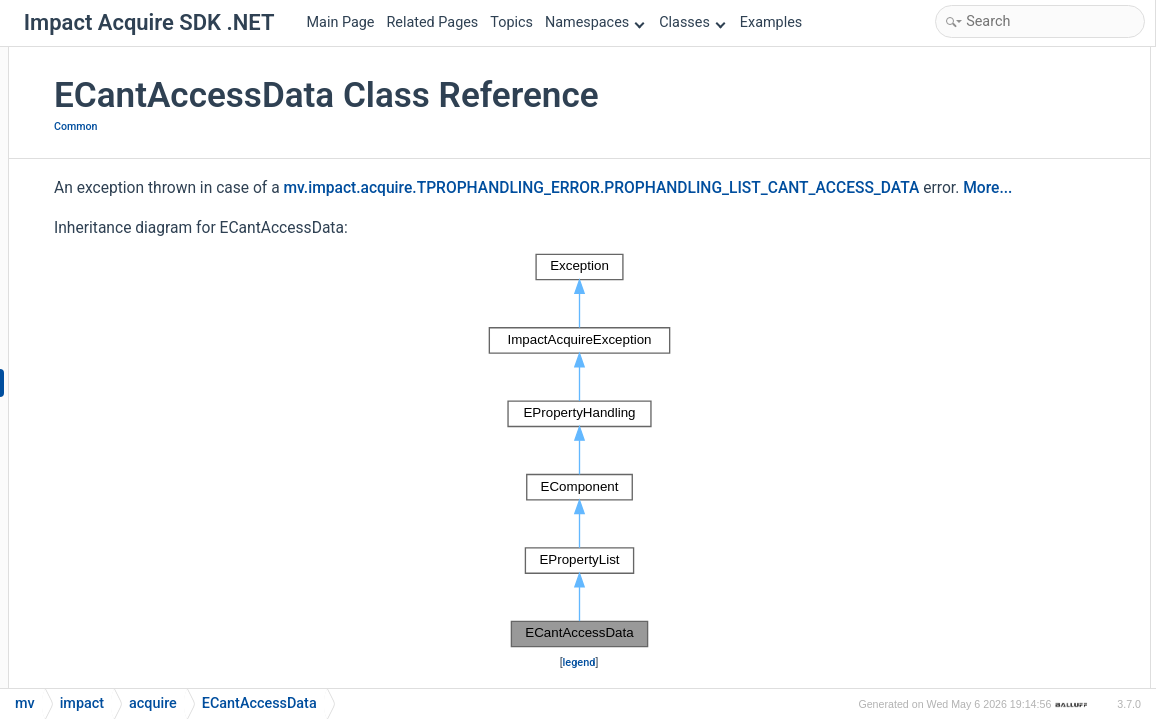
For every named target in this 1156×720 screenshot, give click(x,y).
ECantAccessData (992, 102)
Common (298, 126)
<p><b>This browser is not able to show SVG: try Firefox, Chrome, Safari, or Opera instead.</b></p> (581, 504)
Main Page (341, 22)
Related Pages (432, 22)
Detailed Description (983, 343)
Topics (511, 22)
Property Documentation (996, 531)
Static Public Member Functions (1018, 129)
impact (82, 703)
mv (25, 703)
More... (340, 242)
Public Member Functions (999, 75)
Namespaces (595, 22)
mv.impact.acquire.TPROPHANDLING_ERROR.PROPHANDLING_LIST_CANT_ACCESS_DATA (594, 215)
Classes (692, 22)
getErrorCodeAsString (1004, 155)
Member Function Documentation (1023, 423)
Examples (771, 22)
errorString (971, 316)
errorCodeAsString (994, 289)
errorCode (969, 263)
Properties (954, 236)
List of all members (980, 638)
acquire (153, 703)
